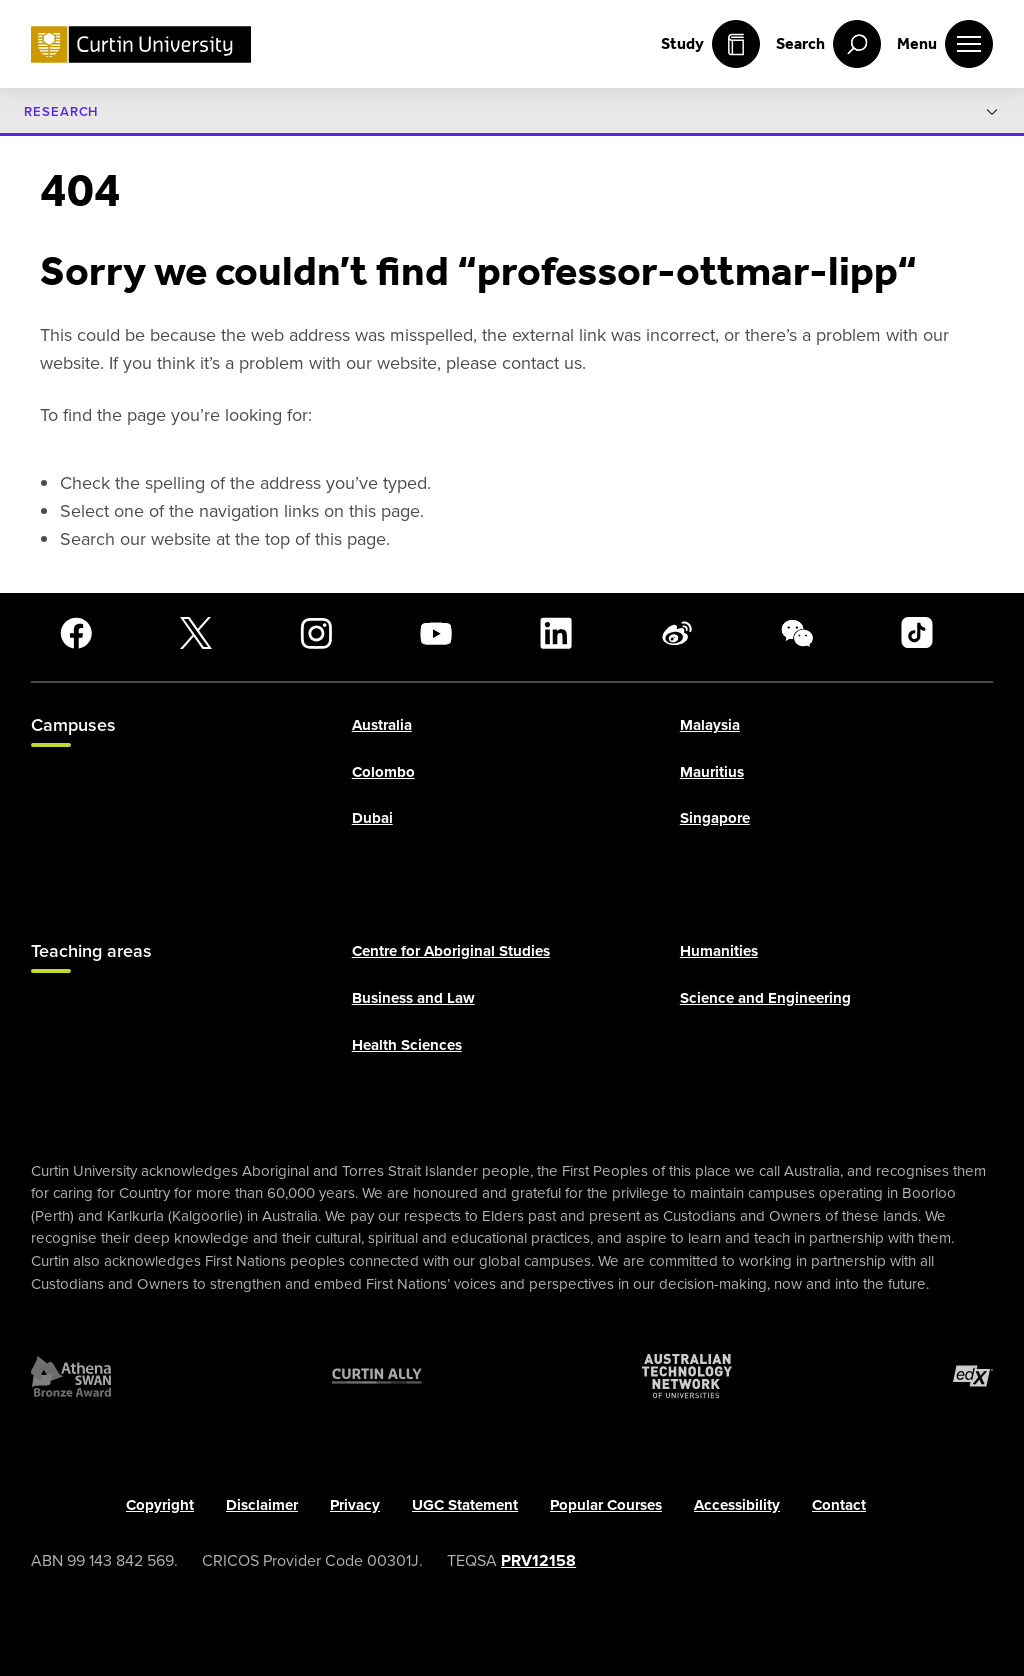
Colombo (383, 772)
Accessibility (737, 1505)
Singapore (715, 819)
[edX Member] (973, 1376)
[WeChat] (797, 633)
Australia (382, 726)
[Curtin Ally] (377, 1376)
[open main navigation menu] (945, 44)
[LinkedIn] (556, 633)
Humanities (719, 952)
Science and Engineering (765, 999)
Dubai (372, 819)
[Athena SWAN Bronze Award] (71, 1376)
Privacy (355, 1505)
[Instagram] (316, 633)
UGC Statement (465, 1505)
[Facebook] (76, 633)
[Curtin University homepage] (141, 44)
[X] (196, 633)
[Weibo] (677, 633)
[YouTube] (436, 633)
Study (710, 44)
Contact (839, 1505)
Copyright (160, 1505)
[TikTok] (917, 633)
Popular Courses (606, 1505)
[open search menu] (828, 44)
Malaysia (710, 726)
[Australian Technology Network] (687, 1376)
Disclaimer (262, 1505)
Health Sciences (407, 1045)
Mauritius (712, 772)
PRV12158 (538, 1560)
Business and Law (413, 999)
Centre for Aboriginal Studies (451, 952)
